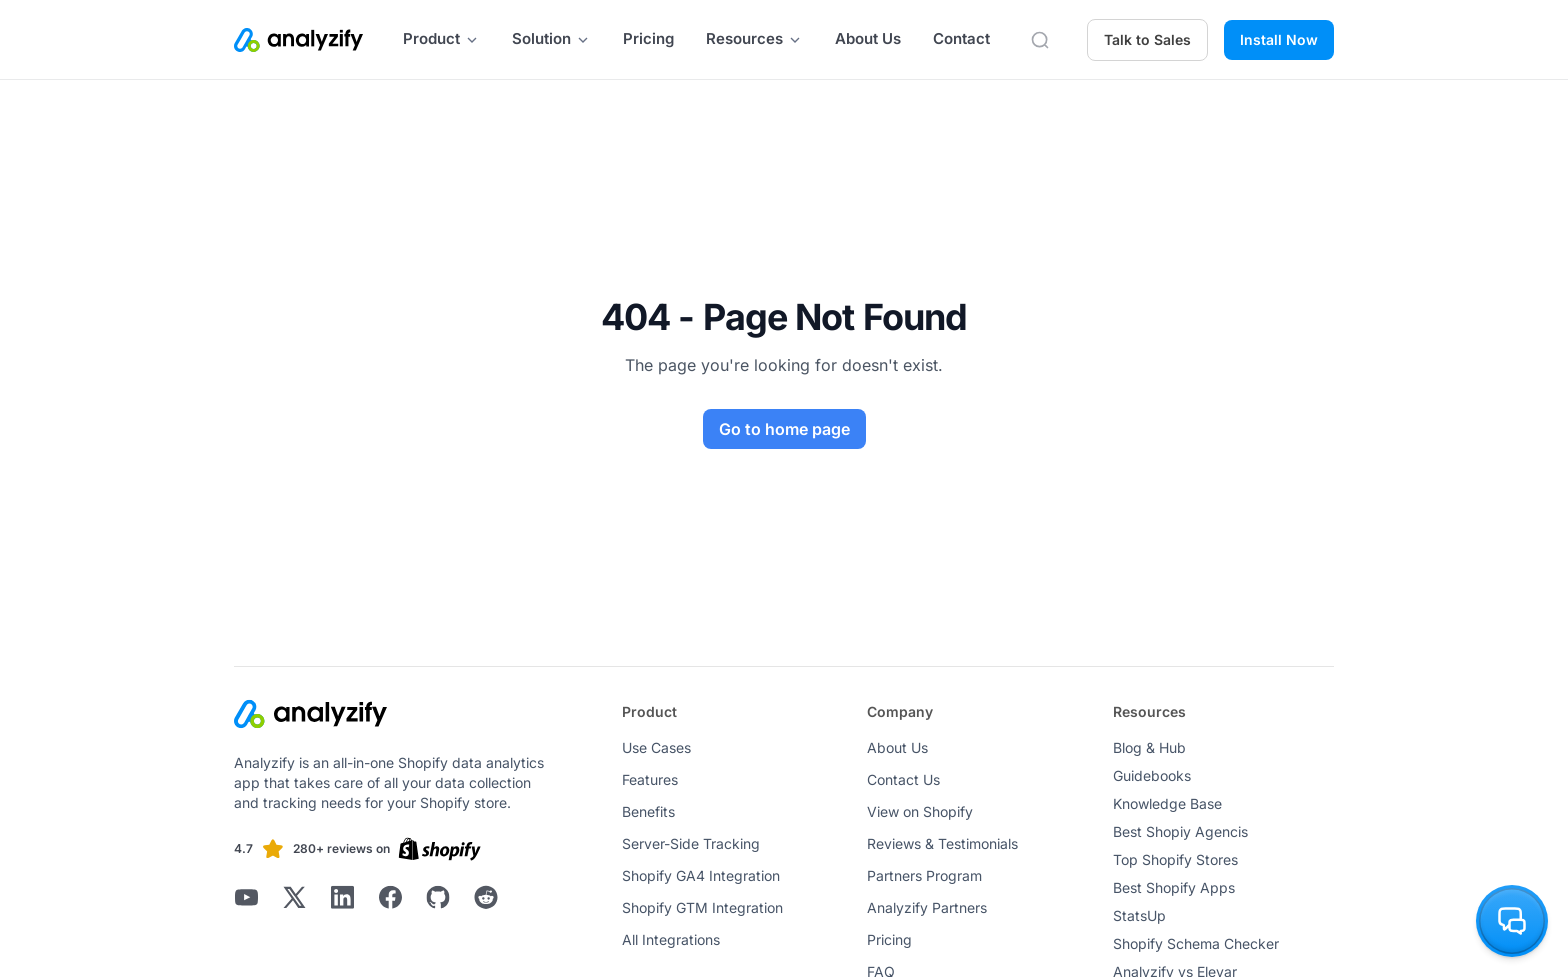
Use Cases (656, 747)
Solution (551, 38)
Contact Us (903, 779)
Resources (754, 38)
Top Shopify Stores (1175, 859)
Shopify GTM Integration (702, 907)
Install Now (1279, 39)
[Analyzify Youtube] (246, 897)
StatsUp (1139, 915)
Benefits (648, 811)
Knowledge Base (1167, 803)
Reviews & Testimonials (942, 843)
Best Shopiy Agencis (1180, 831)
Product (441, 38)
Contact (961, 38)
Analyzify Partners (927, 907)
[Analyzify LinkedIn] (342, 897)
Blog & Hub (1149, 747)
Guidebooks (1152, 775)
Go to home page (784, 429)
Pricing (648, 38)
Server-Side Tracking (691, 843)
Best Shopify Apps (1174, 887)
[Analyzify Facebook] (390, 897)
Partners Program (924, 875)
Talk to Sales (1147, 39)
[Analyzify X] (294, 897)
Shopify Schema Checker (1196, 943)
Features (650, 779)
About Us (868, 38)
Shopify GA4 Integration (701, 875)
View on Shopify (920, 811)
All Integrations (671, 939)
